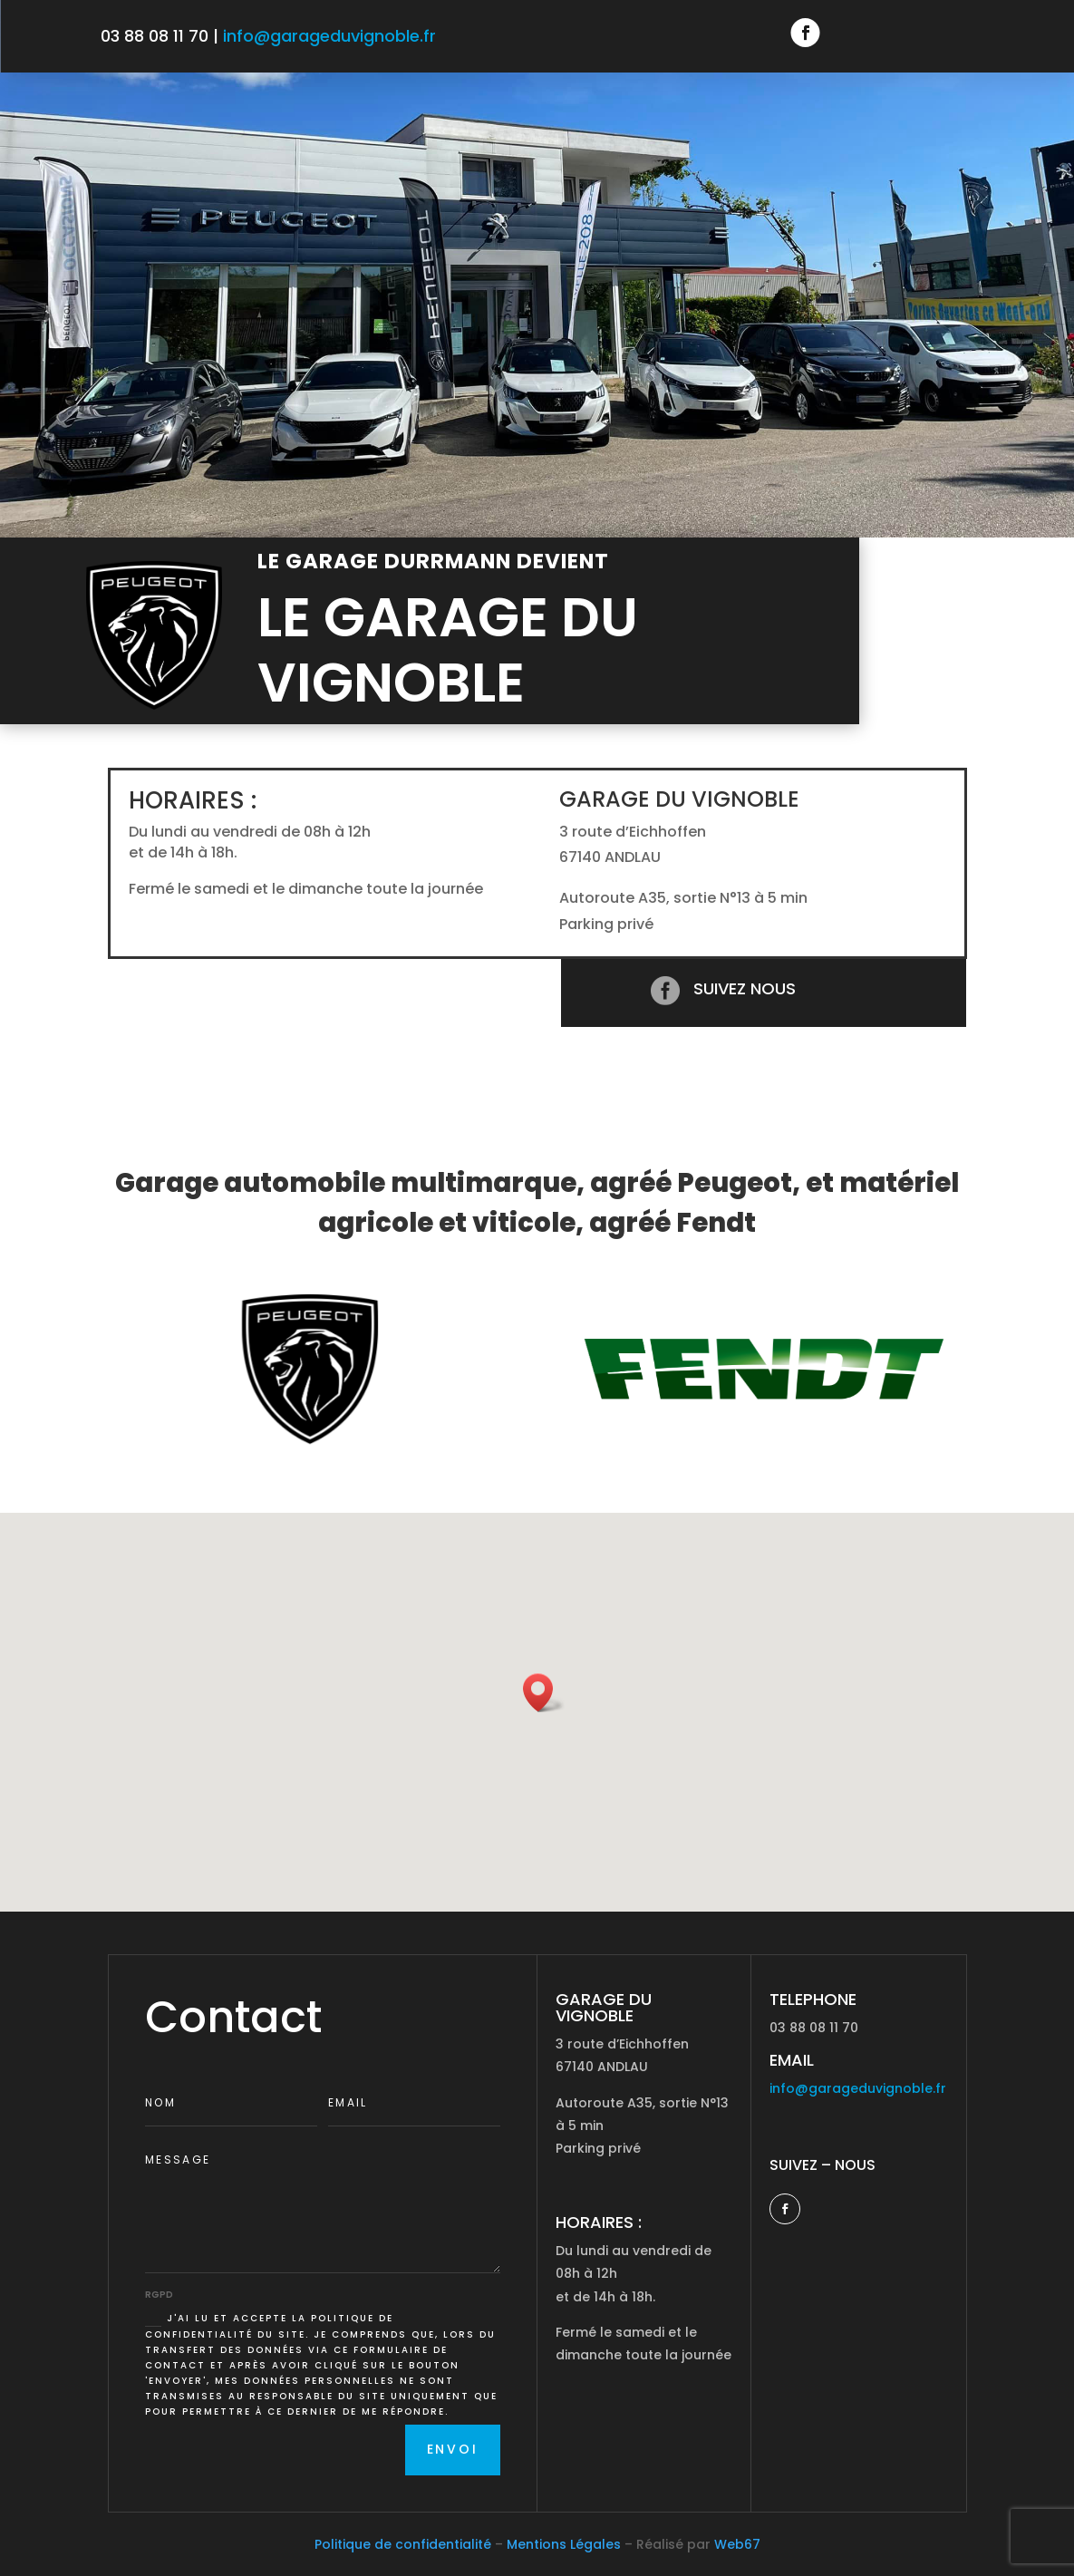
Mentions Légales (564, 2544)
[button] (544, 1692)
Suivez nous (744, 988)
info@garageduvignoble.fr (329, 35)
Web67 (737, 2544)
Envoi (453, 2449)
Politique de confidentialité (402, 2544)
